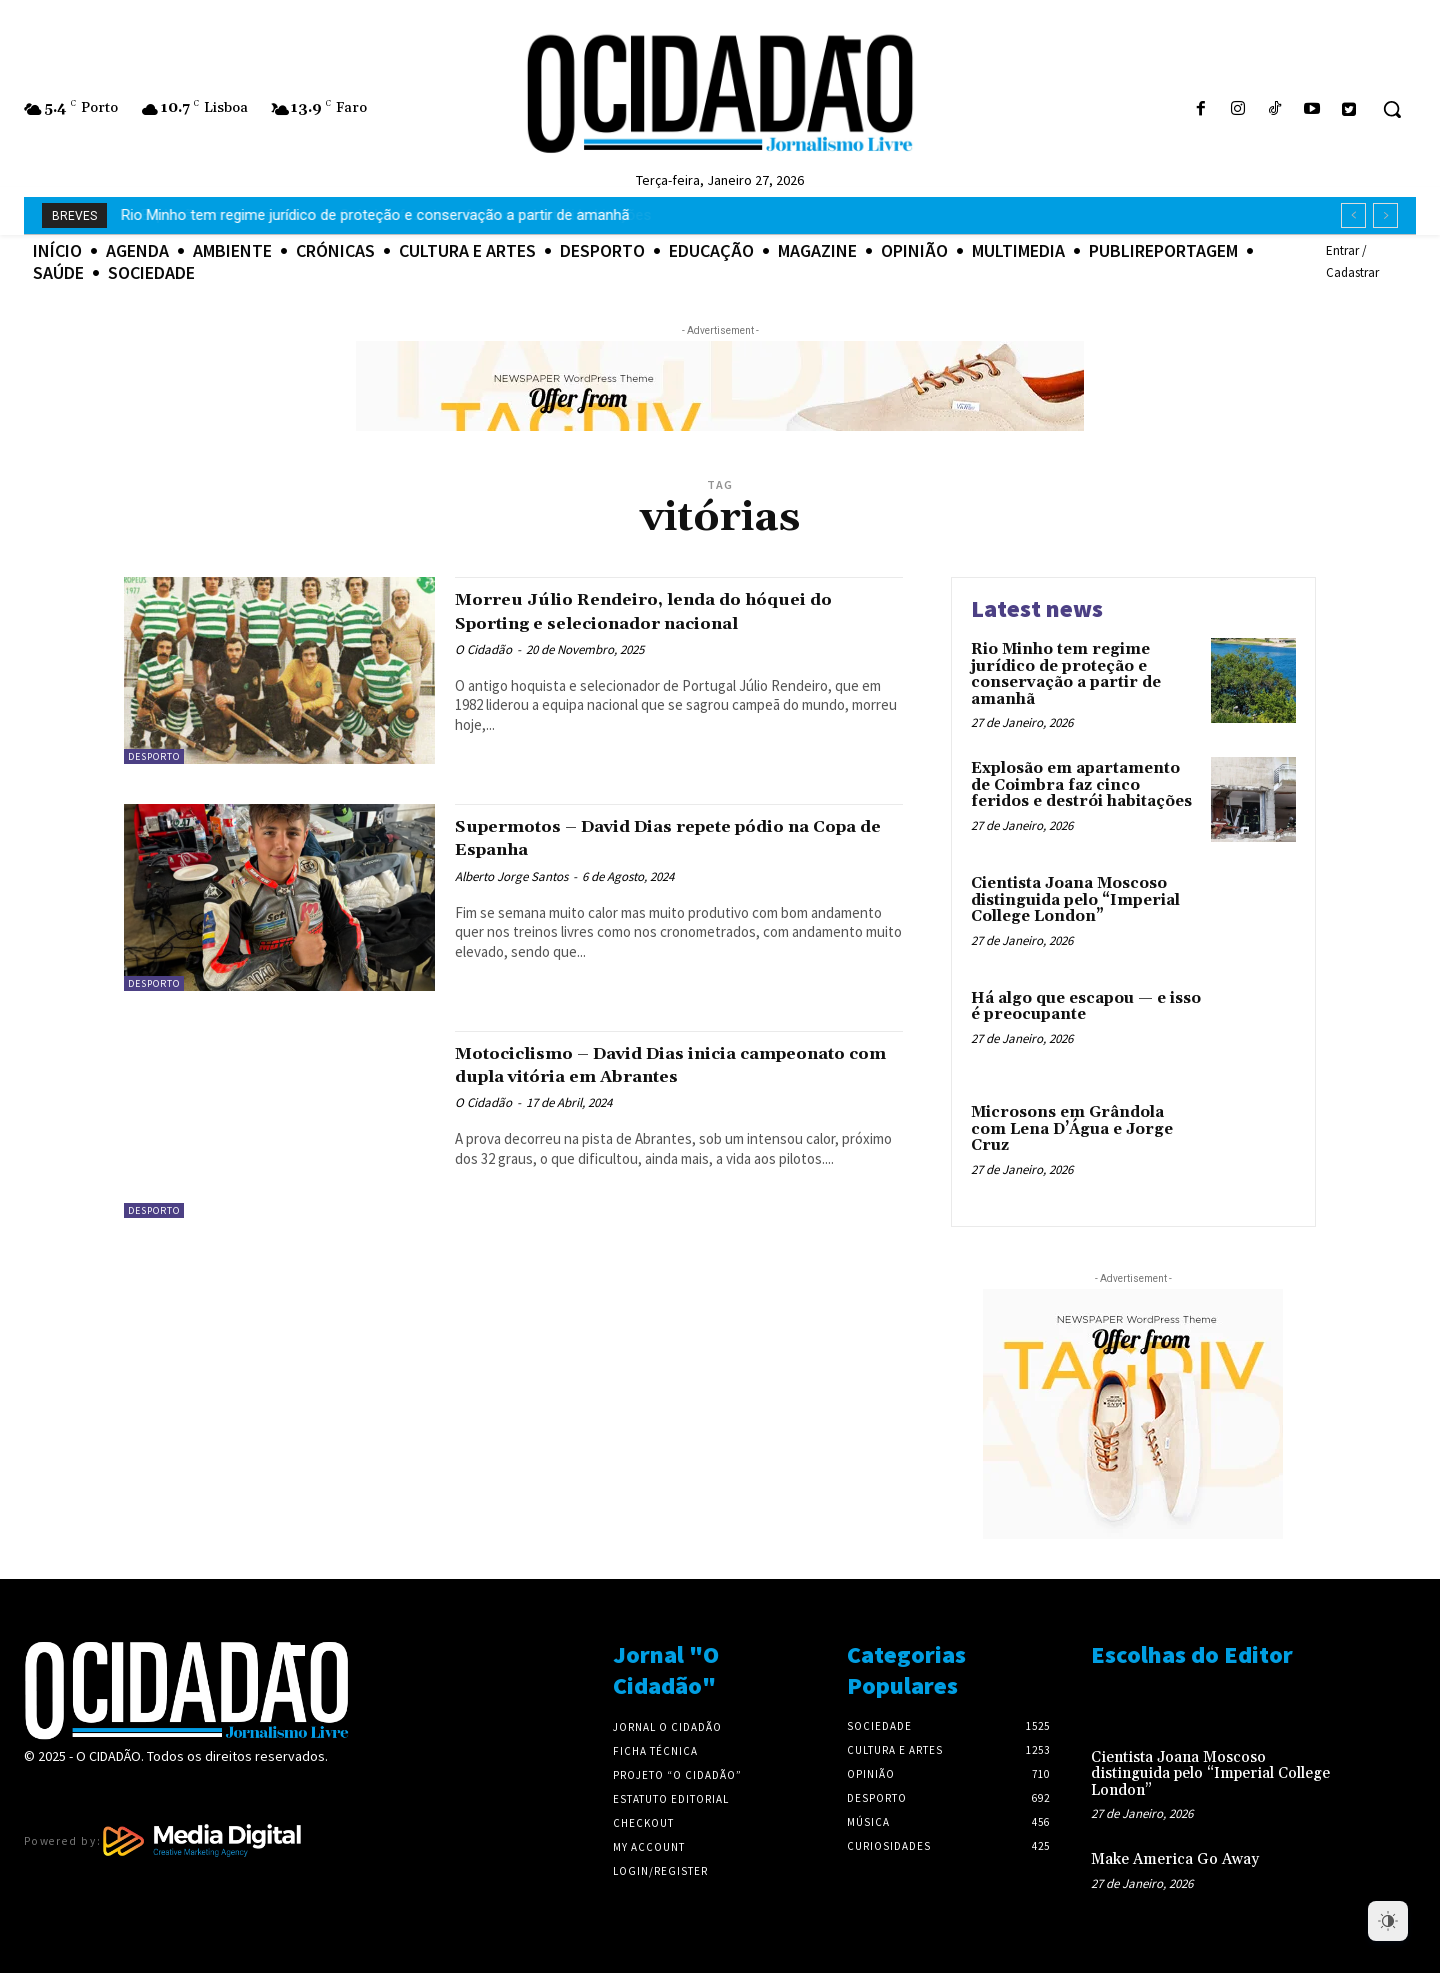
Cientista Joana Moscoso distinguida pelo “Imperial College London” (1075, 900)
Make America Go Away (1175, 1859)
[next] (1385, 215)
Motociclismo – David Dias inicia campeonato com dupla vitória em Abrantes (640, 1076)
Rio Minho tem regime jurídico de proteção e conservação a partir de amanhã (1066, 674)
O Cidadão (483, 649)
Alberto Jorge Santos (511, 876)
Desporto (154, 756)
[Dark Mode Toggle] (1388, 1921)
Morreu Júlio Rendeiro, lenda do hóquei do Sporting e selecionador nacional (674, 610)
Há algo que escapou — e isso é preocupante (1086, 1007)
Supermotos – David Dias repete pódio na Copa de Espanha (664, 837)
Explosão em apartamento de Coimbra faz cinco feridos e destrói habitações (377, 215)
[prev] (1353, 215)
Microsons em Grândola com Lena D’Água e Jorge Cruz (1072, 1129)
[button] (1392, 109)
